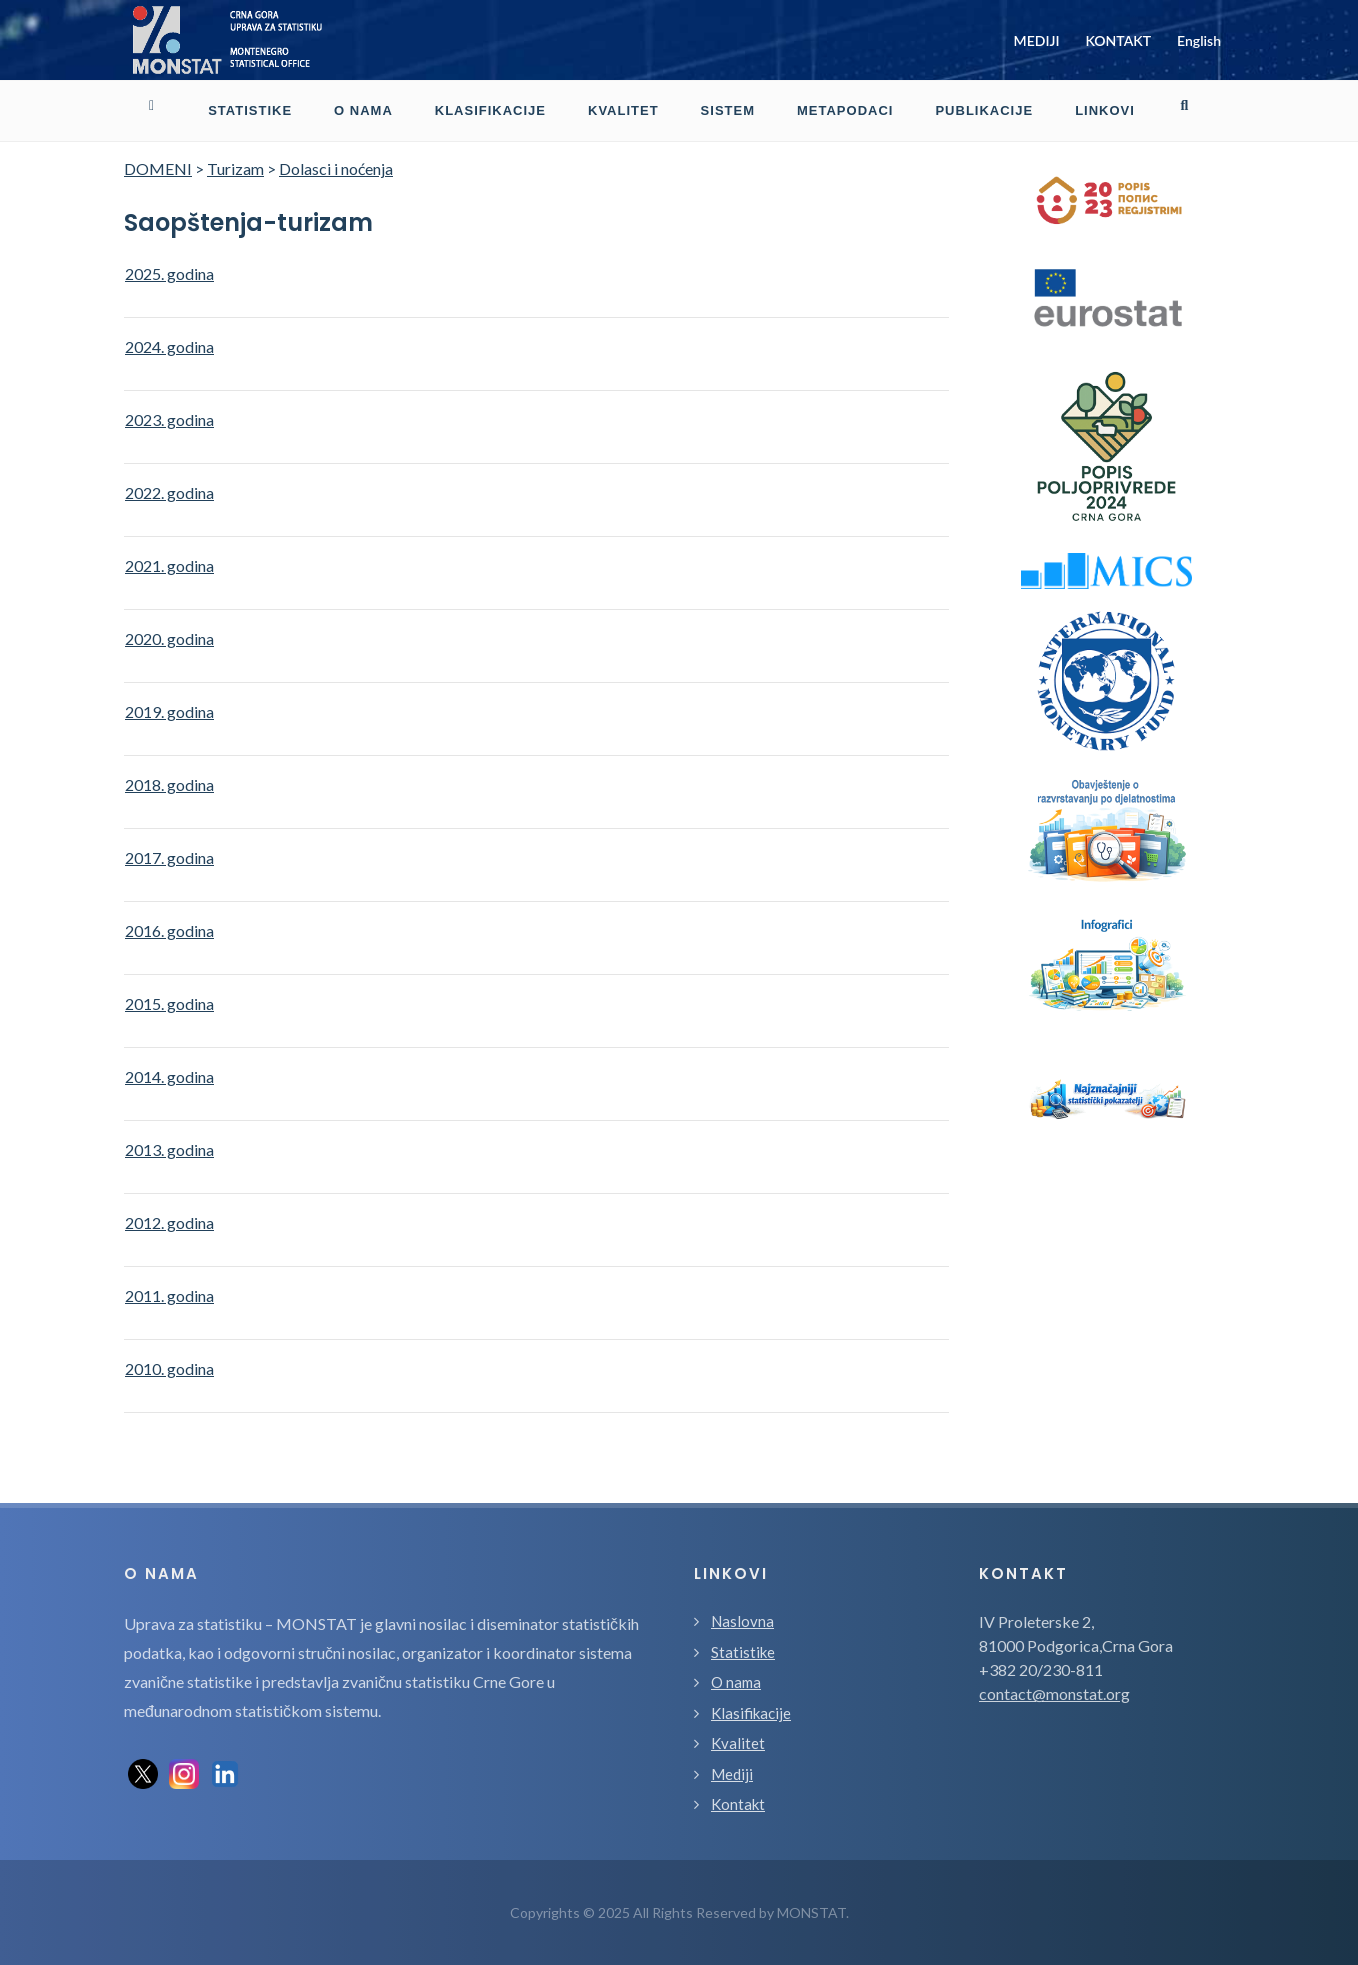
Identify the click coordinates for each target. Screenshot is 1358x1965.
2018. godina (169, 784)
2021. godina (169, 565)
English (1199, 40)
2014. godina (169, 1076)
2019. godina (169, 711)
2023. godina (169, 419)
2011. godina (169, 1295)
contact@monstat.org (1054, 1693)
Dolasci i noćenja (336, 168)
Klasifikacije (751, 1713)
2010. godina (169, 1368)
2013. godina (169, 1149)
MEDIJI (1037, 40)
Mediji (732, 1774)
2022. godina (169, 492)
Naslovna (742, 1621)
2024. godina (169, 346)
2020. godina (169, 638)
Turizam (235, 168)
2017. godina (169, 857)
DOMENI (158, 168)
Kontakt (738, 1804)
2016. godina (169, 930)
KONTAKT (1118, 40)
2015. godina (169, 1003)
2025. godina (169, 273)
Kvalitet (738, 1743)
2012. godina (169, 1222)
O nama (736, 1682)
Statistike (743, 1652)
